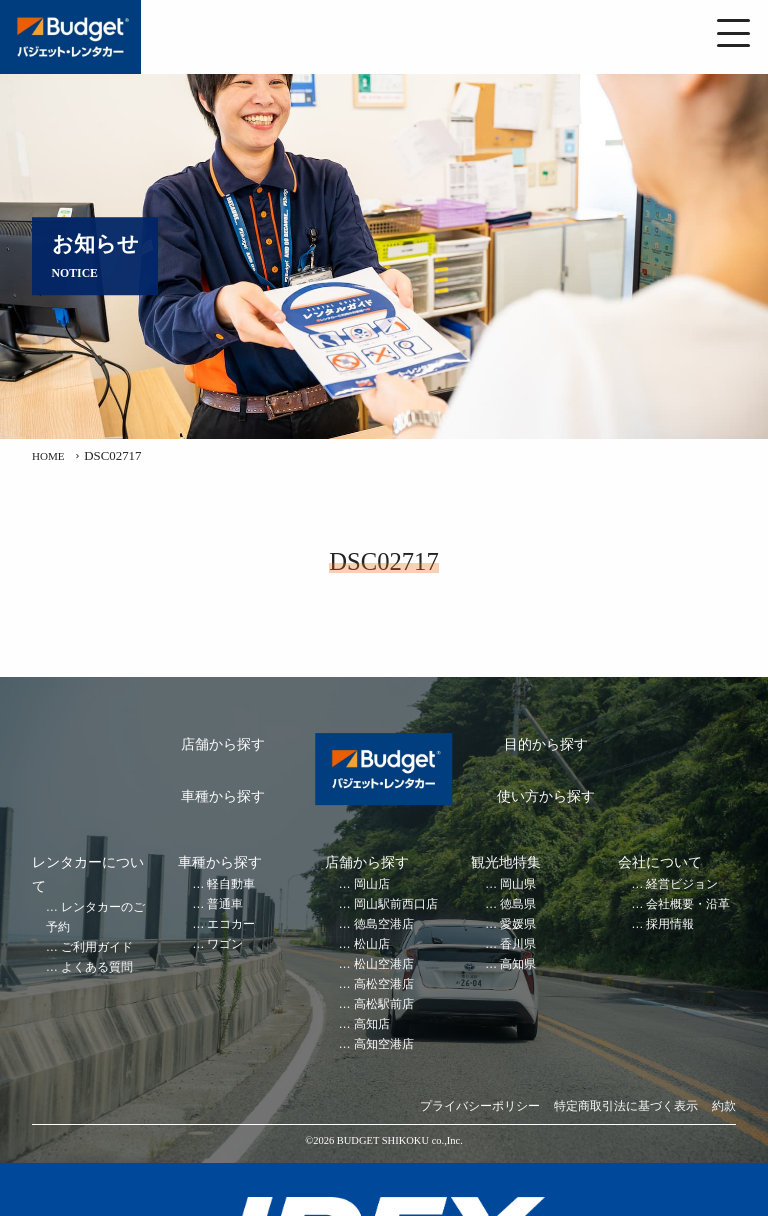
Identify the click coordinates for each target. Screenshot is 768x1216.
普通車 (225, 904)
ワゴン (225, 944)
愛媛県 (518, 924)
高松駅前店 (384, 1004)
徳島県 (518, 904)
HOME (51, 456)
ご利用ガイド (97, 947)
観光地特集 (506, 862)
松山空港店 (384, 964)
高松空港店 (384, 984)
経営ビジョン (682, 884)
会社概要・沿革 (688, 904)
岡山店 (372, 884)
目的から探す (546, 744)
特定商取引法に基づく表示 (626, 1106)
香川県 (518, 944)
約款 (724, 1106)
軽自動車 (231, 884)
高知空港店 (384, 1044)
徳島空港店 (384, 924)
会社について (660, 862)
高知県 (518, 964)
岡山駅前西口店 (396, 904)
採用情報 (670, 924)
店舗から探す (223, 744)
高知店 (372, 1024)
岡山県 (518, 884)
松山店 (372, 944)
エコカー (231, 924)
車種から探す (223, 796)
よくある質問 (97, 967)
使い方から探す (546, 796)
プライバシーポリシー (480, 1106)
